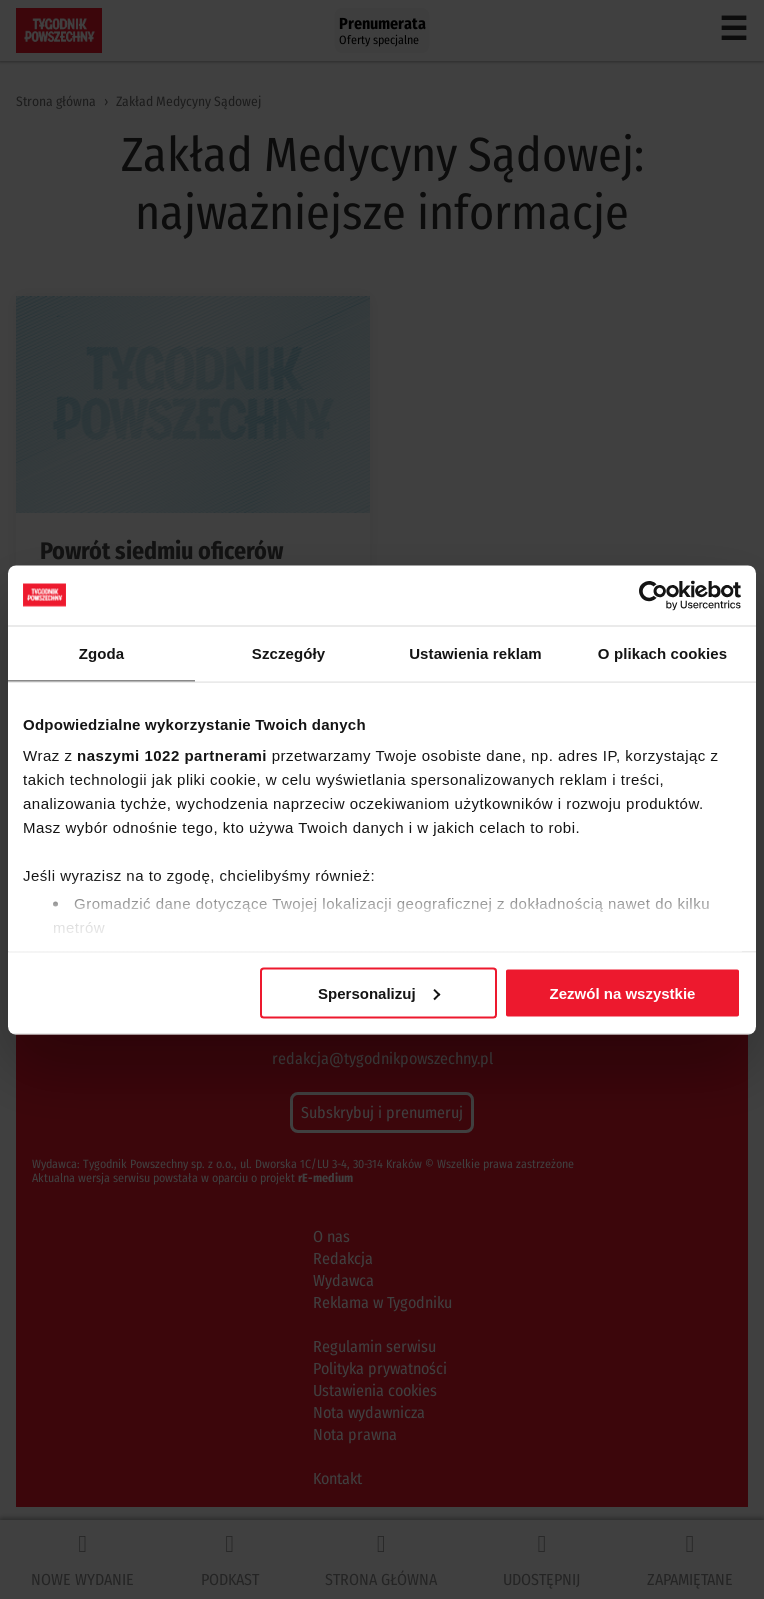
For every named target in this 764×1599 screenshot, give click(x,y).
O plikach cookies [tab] (662, 652)
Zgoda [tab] (102, 652)
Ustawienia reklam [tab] (475, 652)
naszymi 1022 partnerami (172, 755)
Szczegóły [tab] (288, 652)
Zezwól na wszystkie (623, 992)
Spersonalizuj (379, 992)
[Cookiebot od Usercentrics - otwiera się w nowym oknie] (653, 595)
